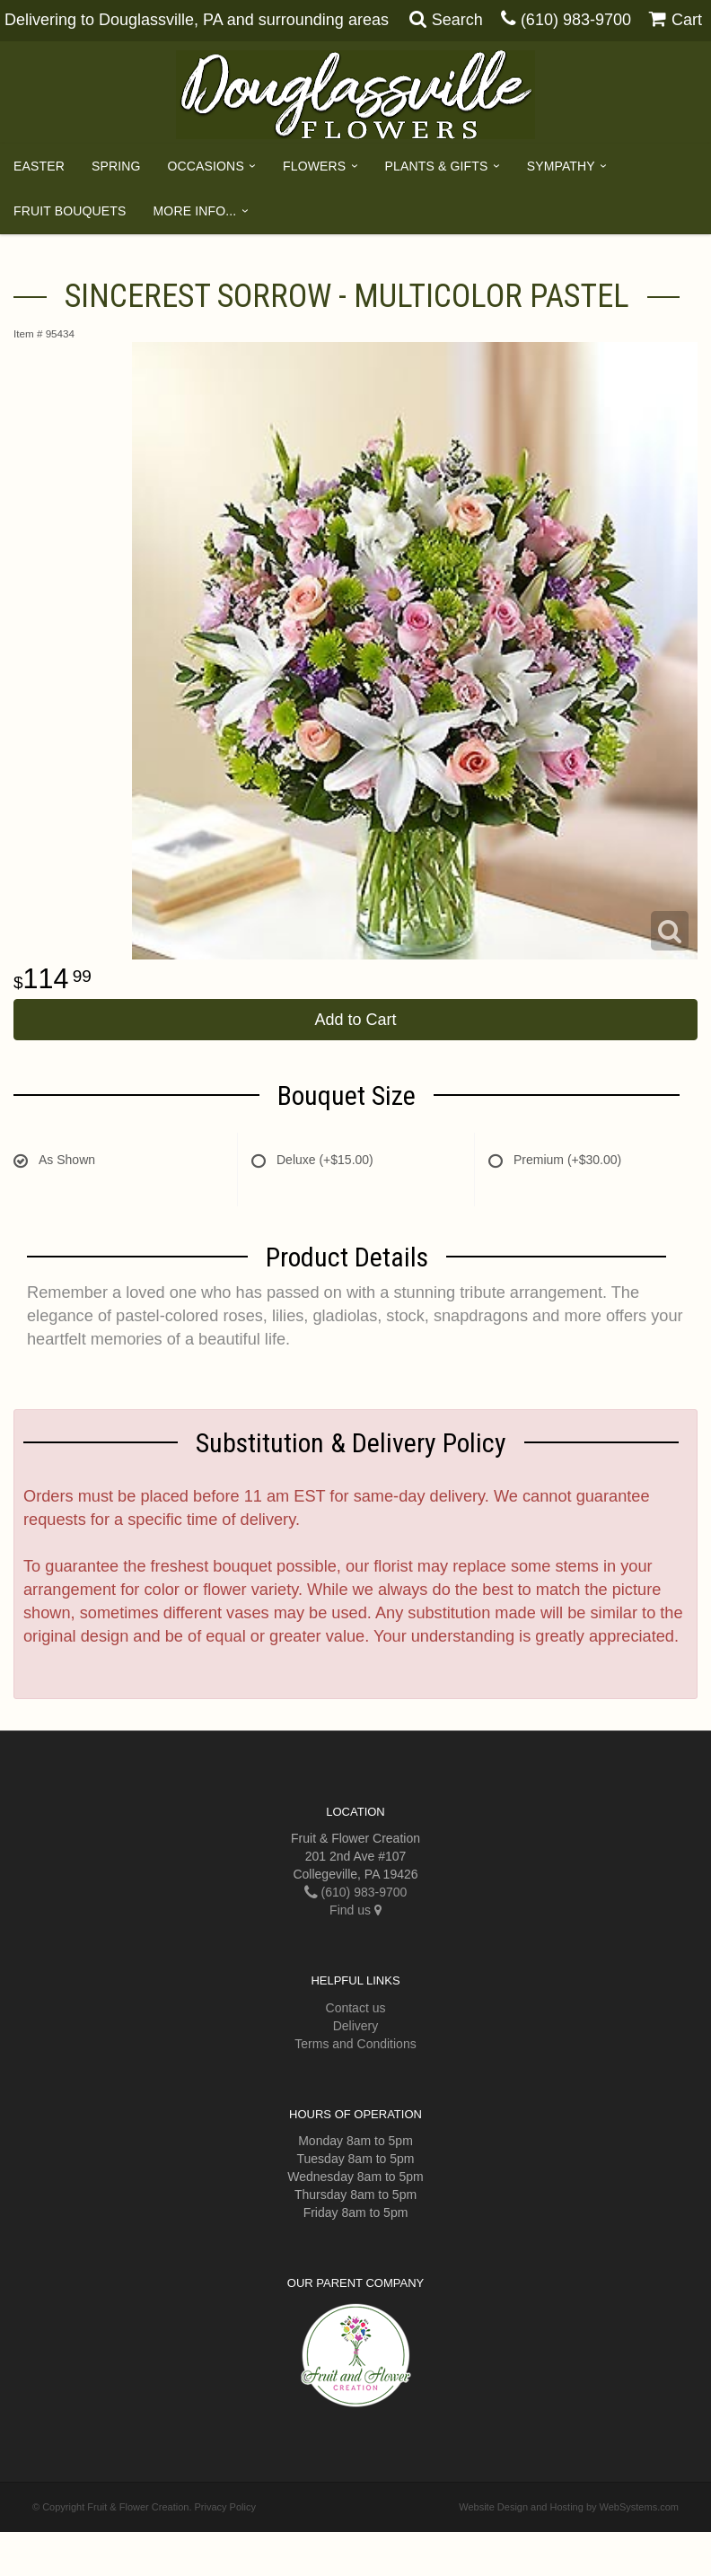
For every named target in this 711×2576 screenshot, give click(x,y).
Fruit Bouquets (70, 211)
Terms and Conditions (355, 2044)
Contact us (356, 2008)
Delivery (356, 2026)
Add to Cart (355, 1020)
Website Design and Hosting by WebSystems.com (569, 2507)
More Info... (195, 211)
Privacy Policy (225, 2507)
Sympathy (561, 166)
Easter (39, 166)
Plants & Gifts (436, 166)
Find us (355, 1910)
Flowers (314, 166)
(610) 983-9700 (576, 20)
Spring (116, 166)
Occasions (206, 166)
